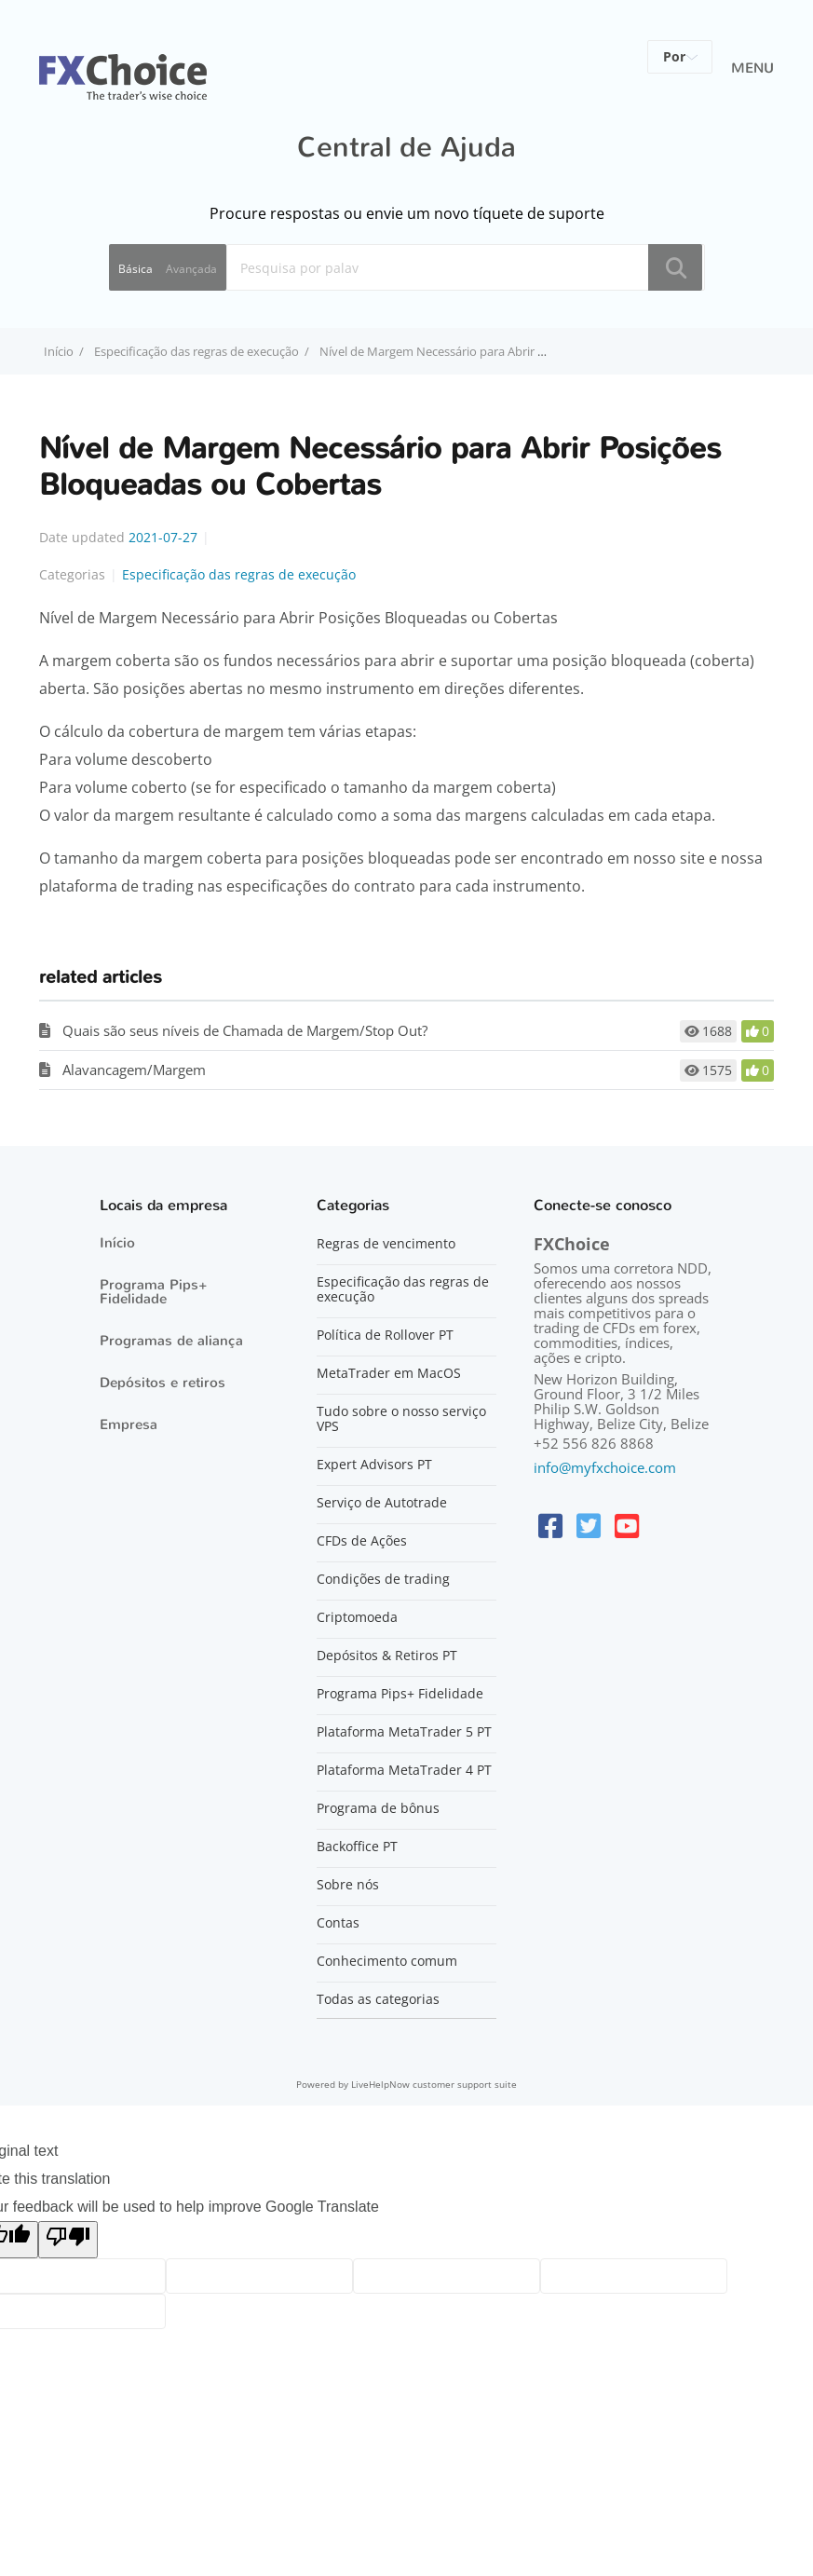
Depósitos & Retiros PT (387, 1655)
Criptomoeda (357, 1617)
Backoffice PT (357, 1846)
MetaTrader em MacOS (389, 1373)
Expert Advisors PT (374, 1464)
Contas (338, 1922)
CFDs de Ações (362, 1540)
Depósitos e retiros (162, 1382)
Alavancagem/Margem (134, 1069)
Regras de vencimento (386, 1243)
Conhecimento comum (387, 1961)
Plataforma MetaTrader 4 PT (404, 1770)
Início (117, 1242)
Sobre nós (348, 1884)
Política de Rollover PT (385, 1335)
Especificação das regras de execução (196, 351)
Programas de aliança (171, 1340)
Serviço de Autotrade (382, 1502)
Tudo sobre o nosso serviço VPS (401, 1419)
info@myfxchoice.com (605, 1467)
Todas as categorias (378, 1999)
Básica (135, 269)
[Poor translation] (68, 2239)
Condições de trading (383, 1579)
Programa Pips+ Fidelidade (154, 1291)
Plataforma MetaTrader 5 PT (404, 1731)
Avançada (191, 269)
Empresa (128, 1424)
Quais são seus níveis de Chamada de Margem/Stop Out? (244, 1030)
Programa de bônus (378, 1808)
